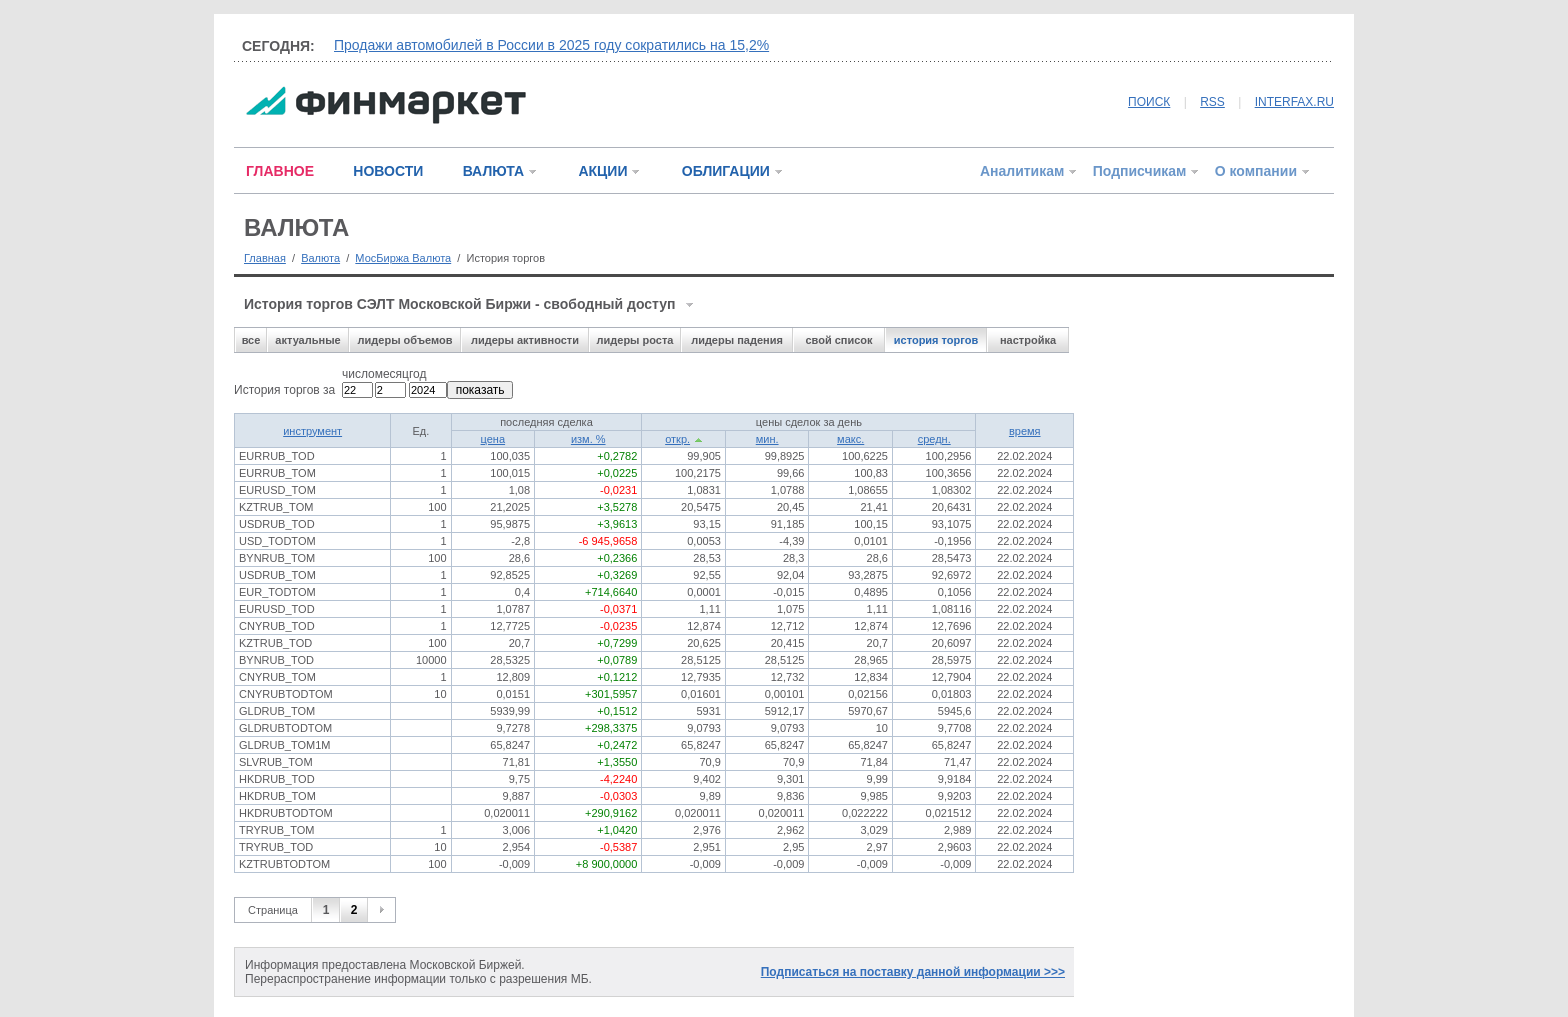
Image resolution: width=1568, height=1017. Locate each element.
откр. (677, 439)
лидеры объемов (405, 340)
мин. (767, 439)
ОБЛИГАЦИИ (726, 171)
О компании (1256, 171)
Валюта (320, 258)
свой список (838, 340)
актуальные (307, 340)
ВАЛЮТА (493, 171)
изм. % (588, 439)
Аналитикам (1022, 171)
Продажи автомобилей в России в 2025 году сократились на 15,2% (551, 45)
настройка (1028, 340)
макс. (850, 439)
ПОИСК (1149, 102)
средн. (934, 439)
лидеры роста (635, 340)
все (251, 340)
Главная (265, 258)
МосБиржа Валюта (403, 258)
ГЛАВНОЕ (280, 171)
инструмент (312, 431)
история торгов (936, 340)
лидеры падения (737, 340)
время (1025, 431)
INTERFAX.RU (1294, 102)
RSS (1212, 102)
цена (493, 439)
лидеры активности (525, 340)
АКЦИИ (602, 171)
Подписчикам (1140, 171)
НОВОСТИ (388, 171)
